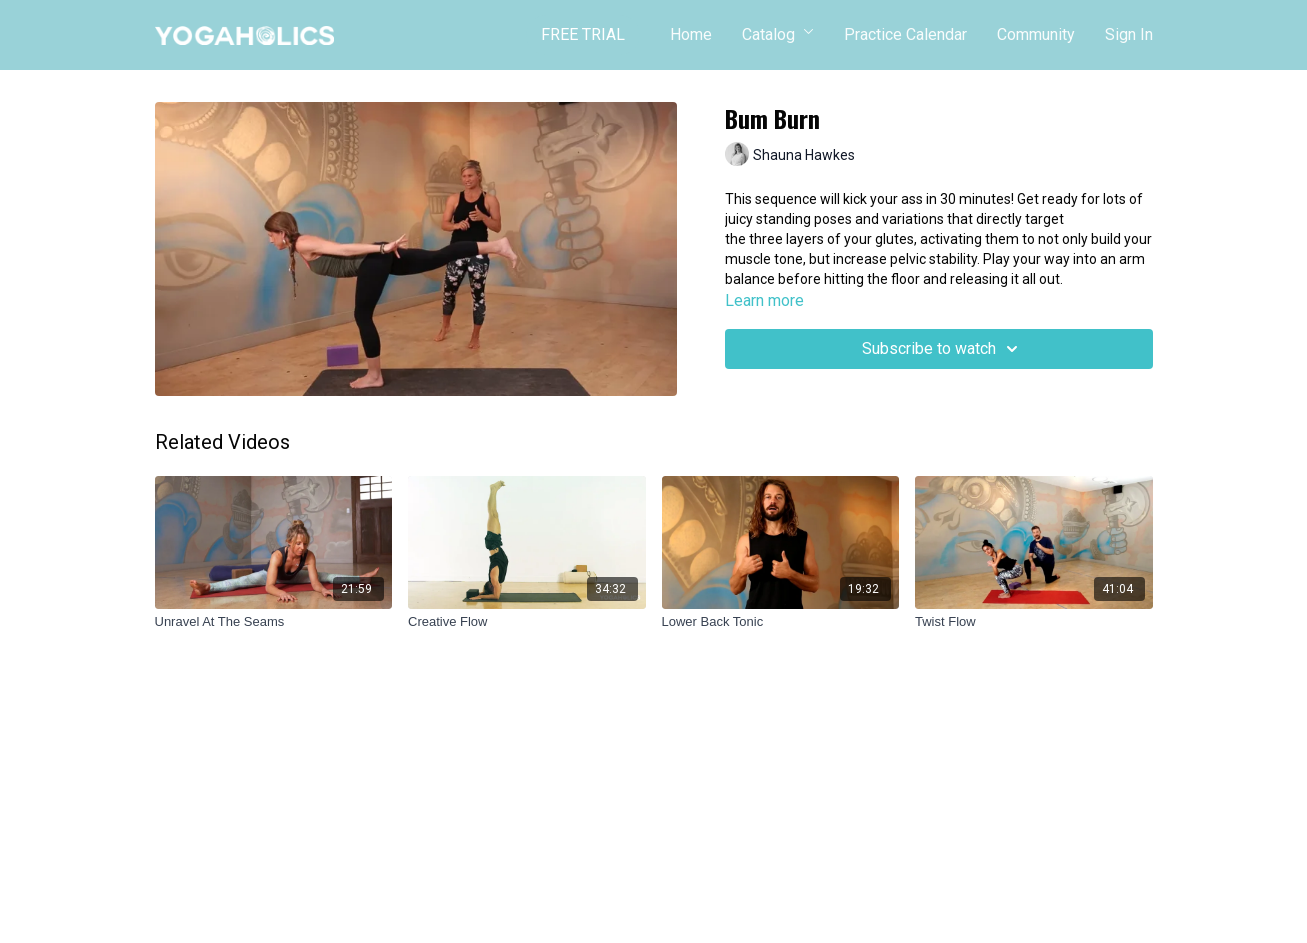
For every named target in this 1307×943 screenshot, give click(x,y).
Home (691, 34)
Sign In (1129, 34)
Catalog (778, 34)
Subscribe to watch (943, 349)
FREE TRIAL (583, 34)
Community (1036, 34)
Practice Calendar (905, 34)
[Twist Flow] (1034, 622)
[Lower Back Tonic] (781, 622)
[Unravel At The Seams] (274, 622)
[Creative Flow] (527, 622)
